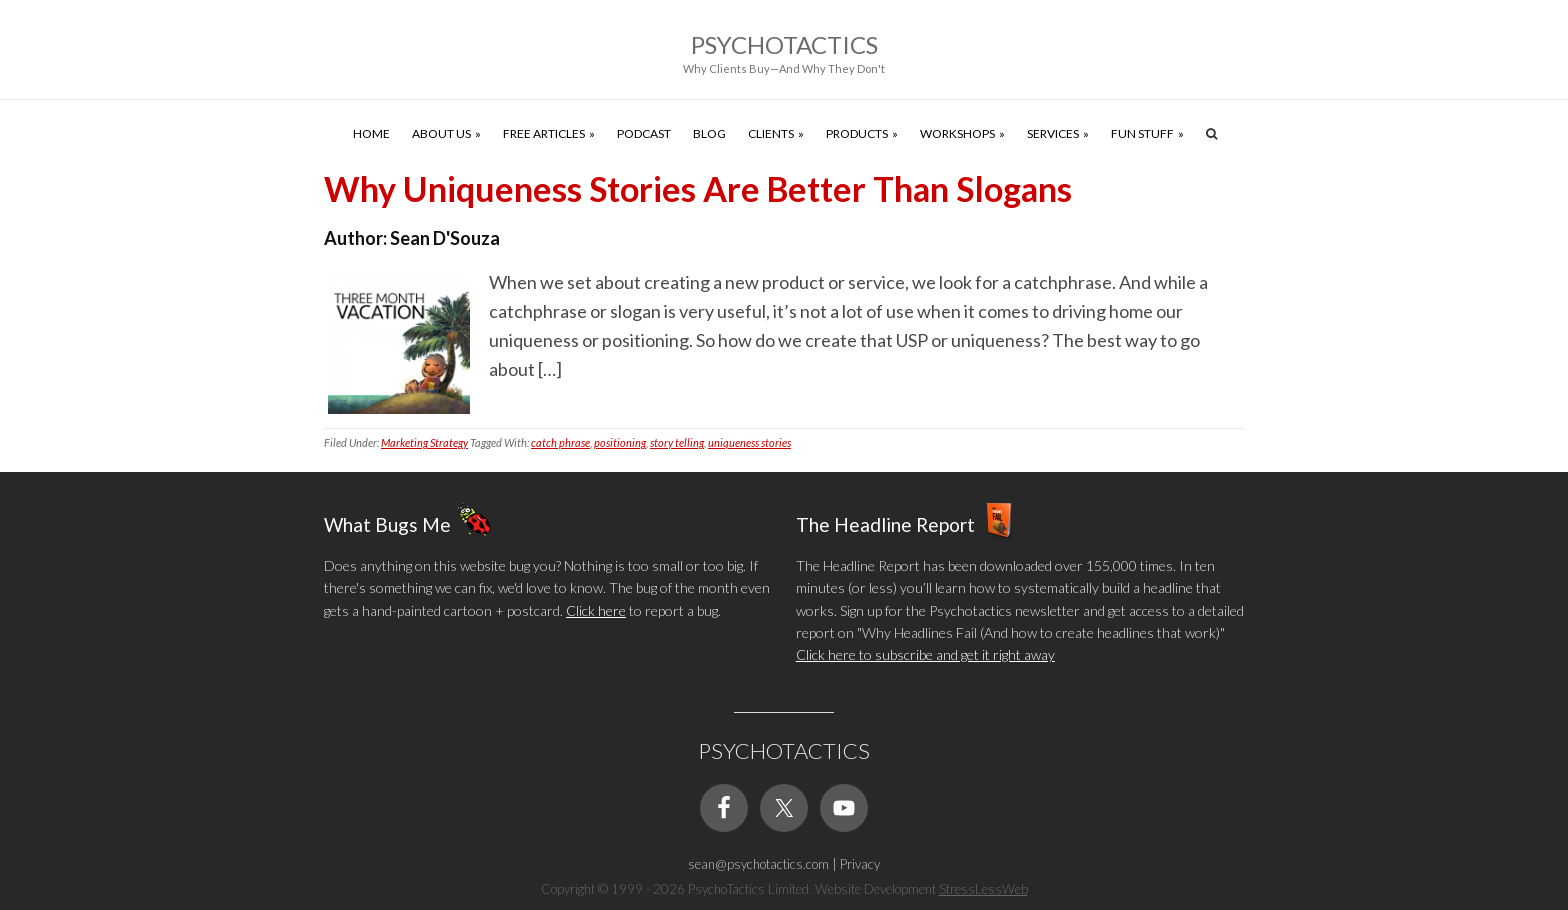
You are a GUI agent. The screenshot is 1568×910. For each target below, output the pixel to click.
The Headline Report (885, 523)
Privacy (860, 864)
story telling (677, 442)
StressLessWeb (983, 889)
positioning (620, 442)
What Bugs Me (387, 523)
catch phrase (560, 442)
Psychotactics (784, 44)
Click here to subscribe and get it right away (925, 654)
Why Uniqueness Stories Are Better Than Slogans (698, 188)
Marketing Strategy (424, 442)
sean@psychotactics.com (758, 864)
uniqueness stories (749, 442)
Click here (596, 610)
